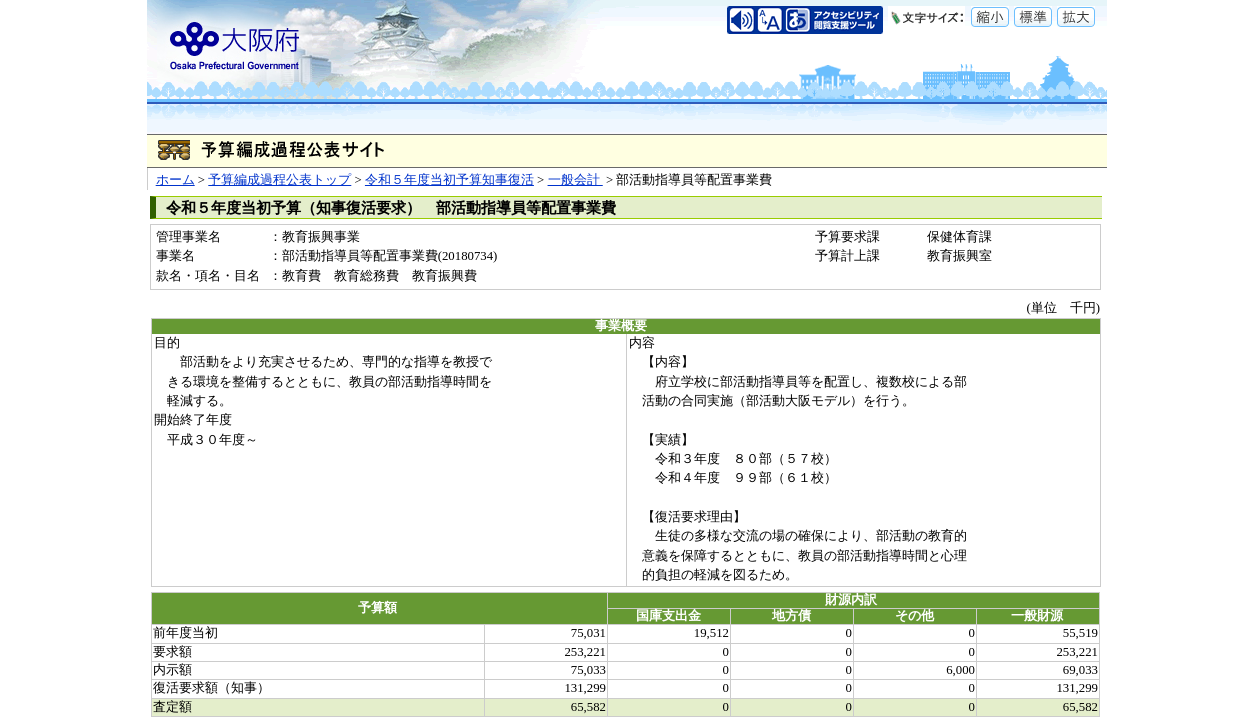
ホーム (175, 180)
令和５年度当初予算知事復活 (449, 180)
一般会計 (575, 180)
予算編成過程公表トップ (279, 180)
